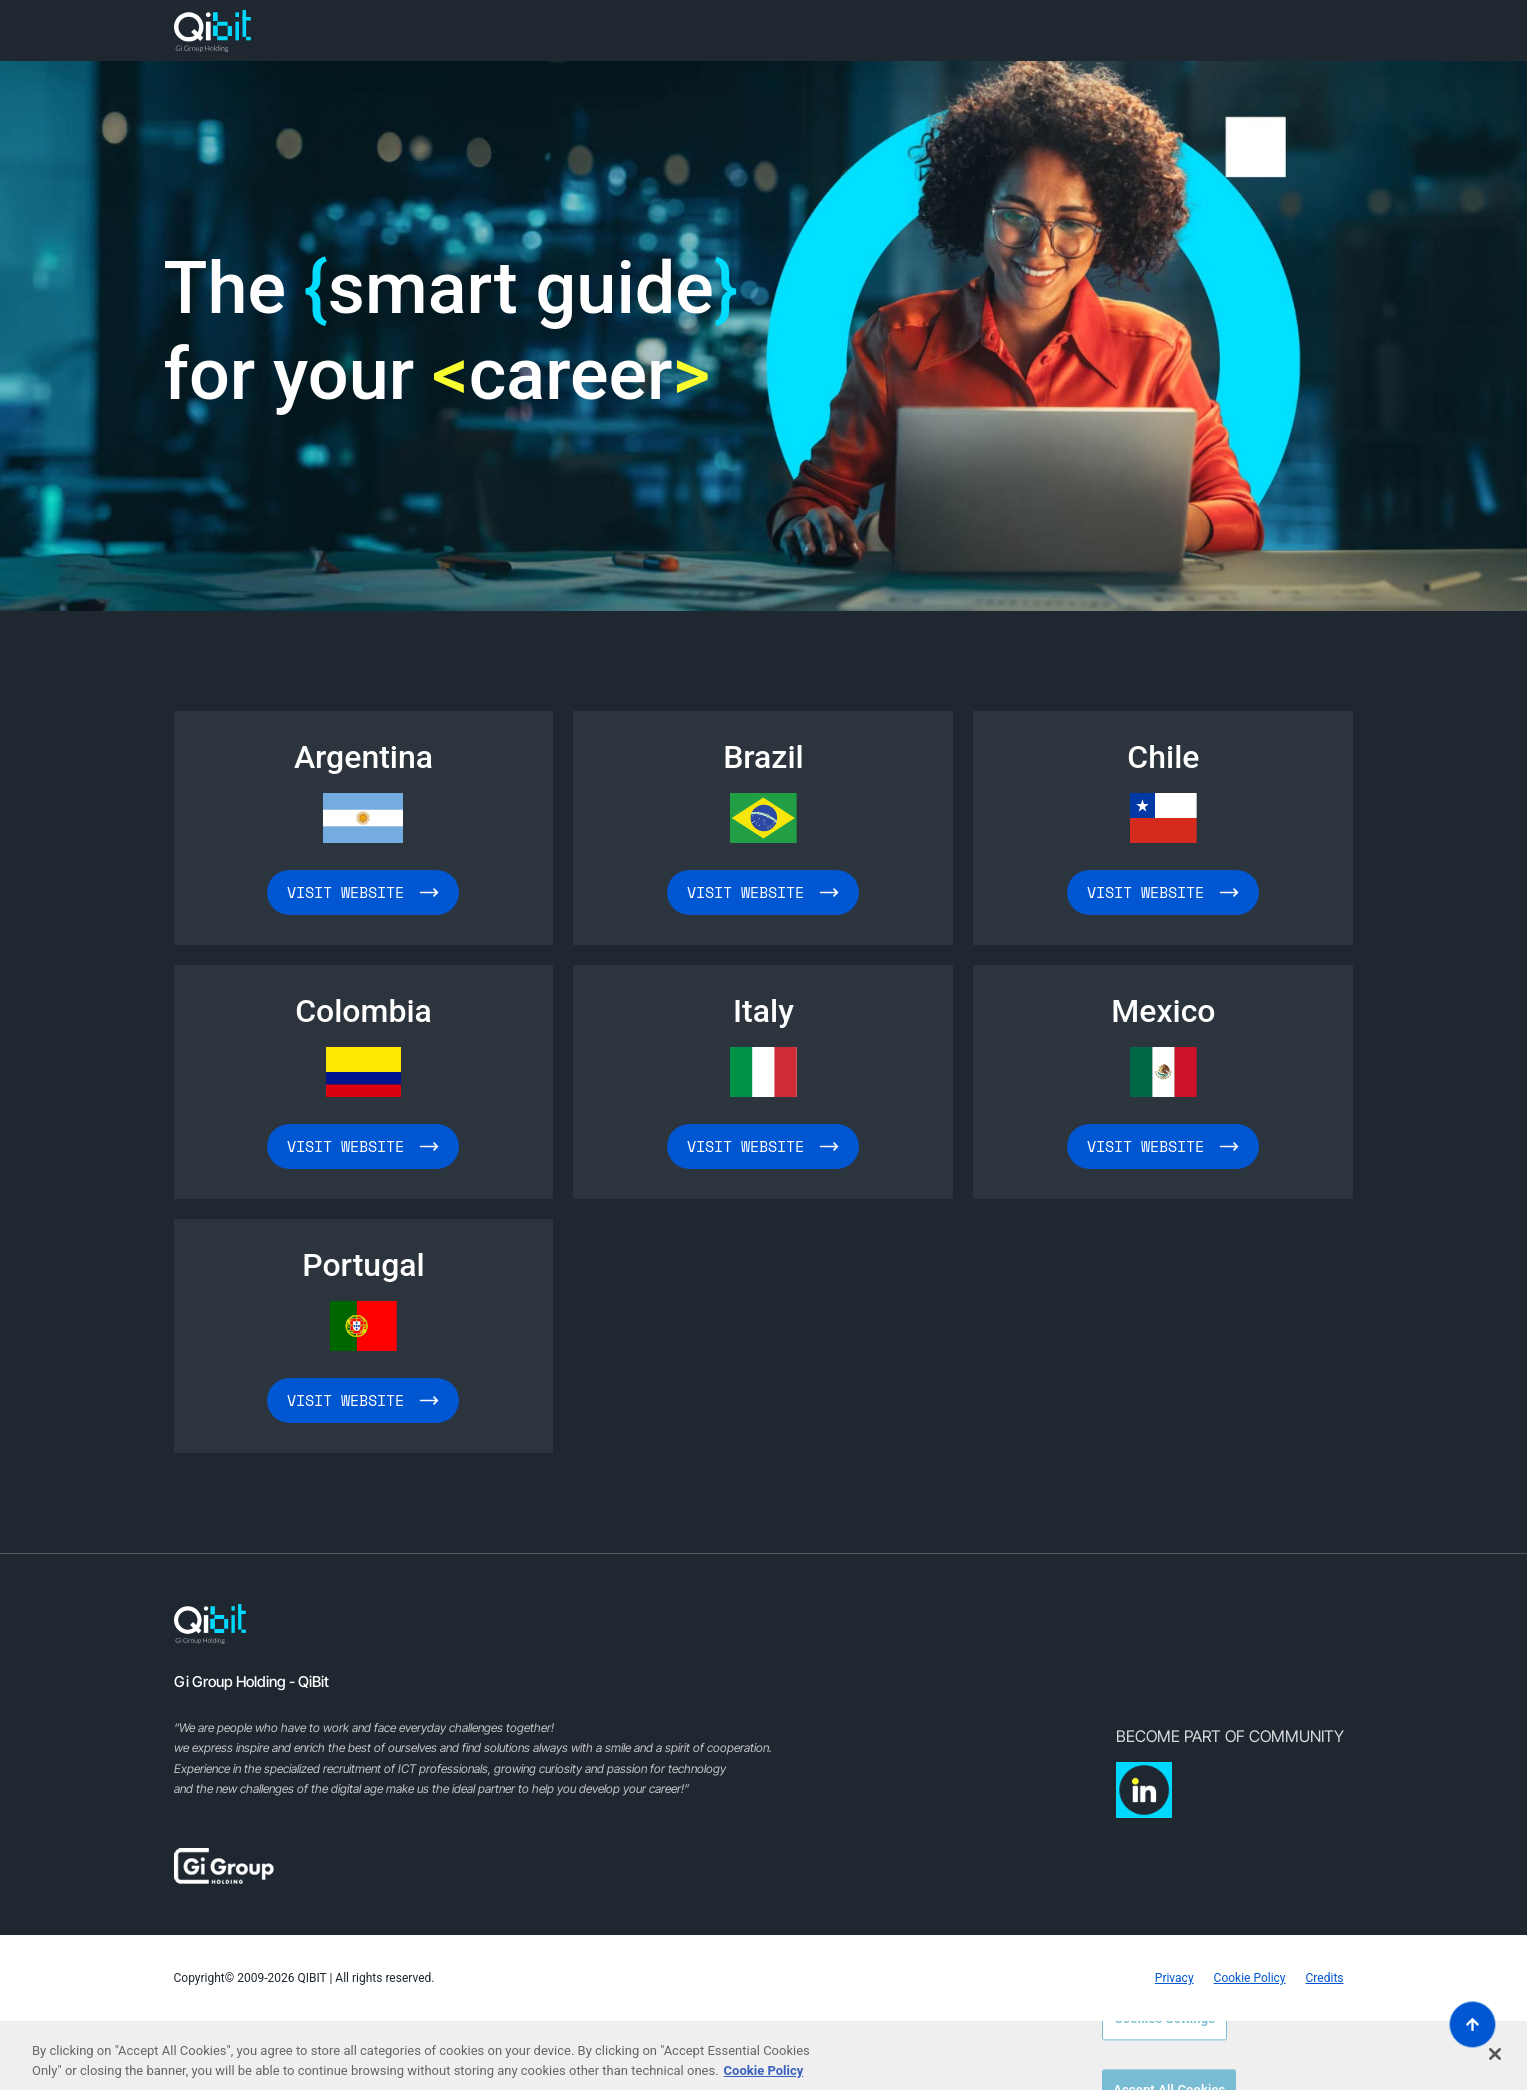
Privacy (1174, 1978)
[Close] (1495, 2054)
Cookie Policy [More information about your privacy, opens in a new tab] (764, 2070)
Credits (1325, 1978)
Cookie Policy (1250, 1978)
